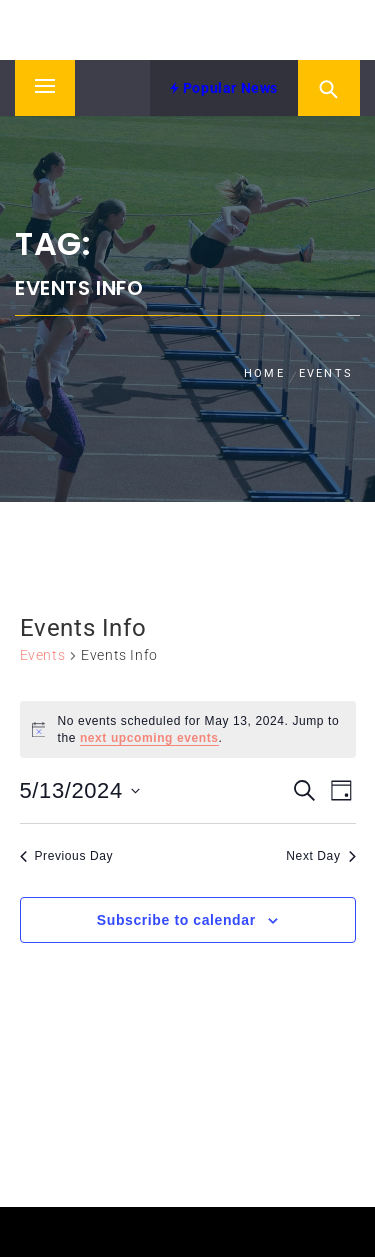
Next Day (320, 856)
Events (43, 655)
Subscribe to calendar (176, 920)
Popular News (224, 88)
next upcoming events (149, 738)
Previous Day (67, 856)
